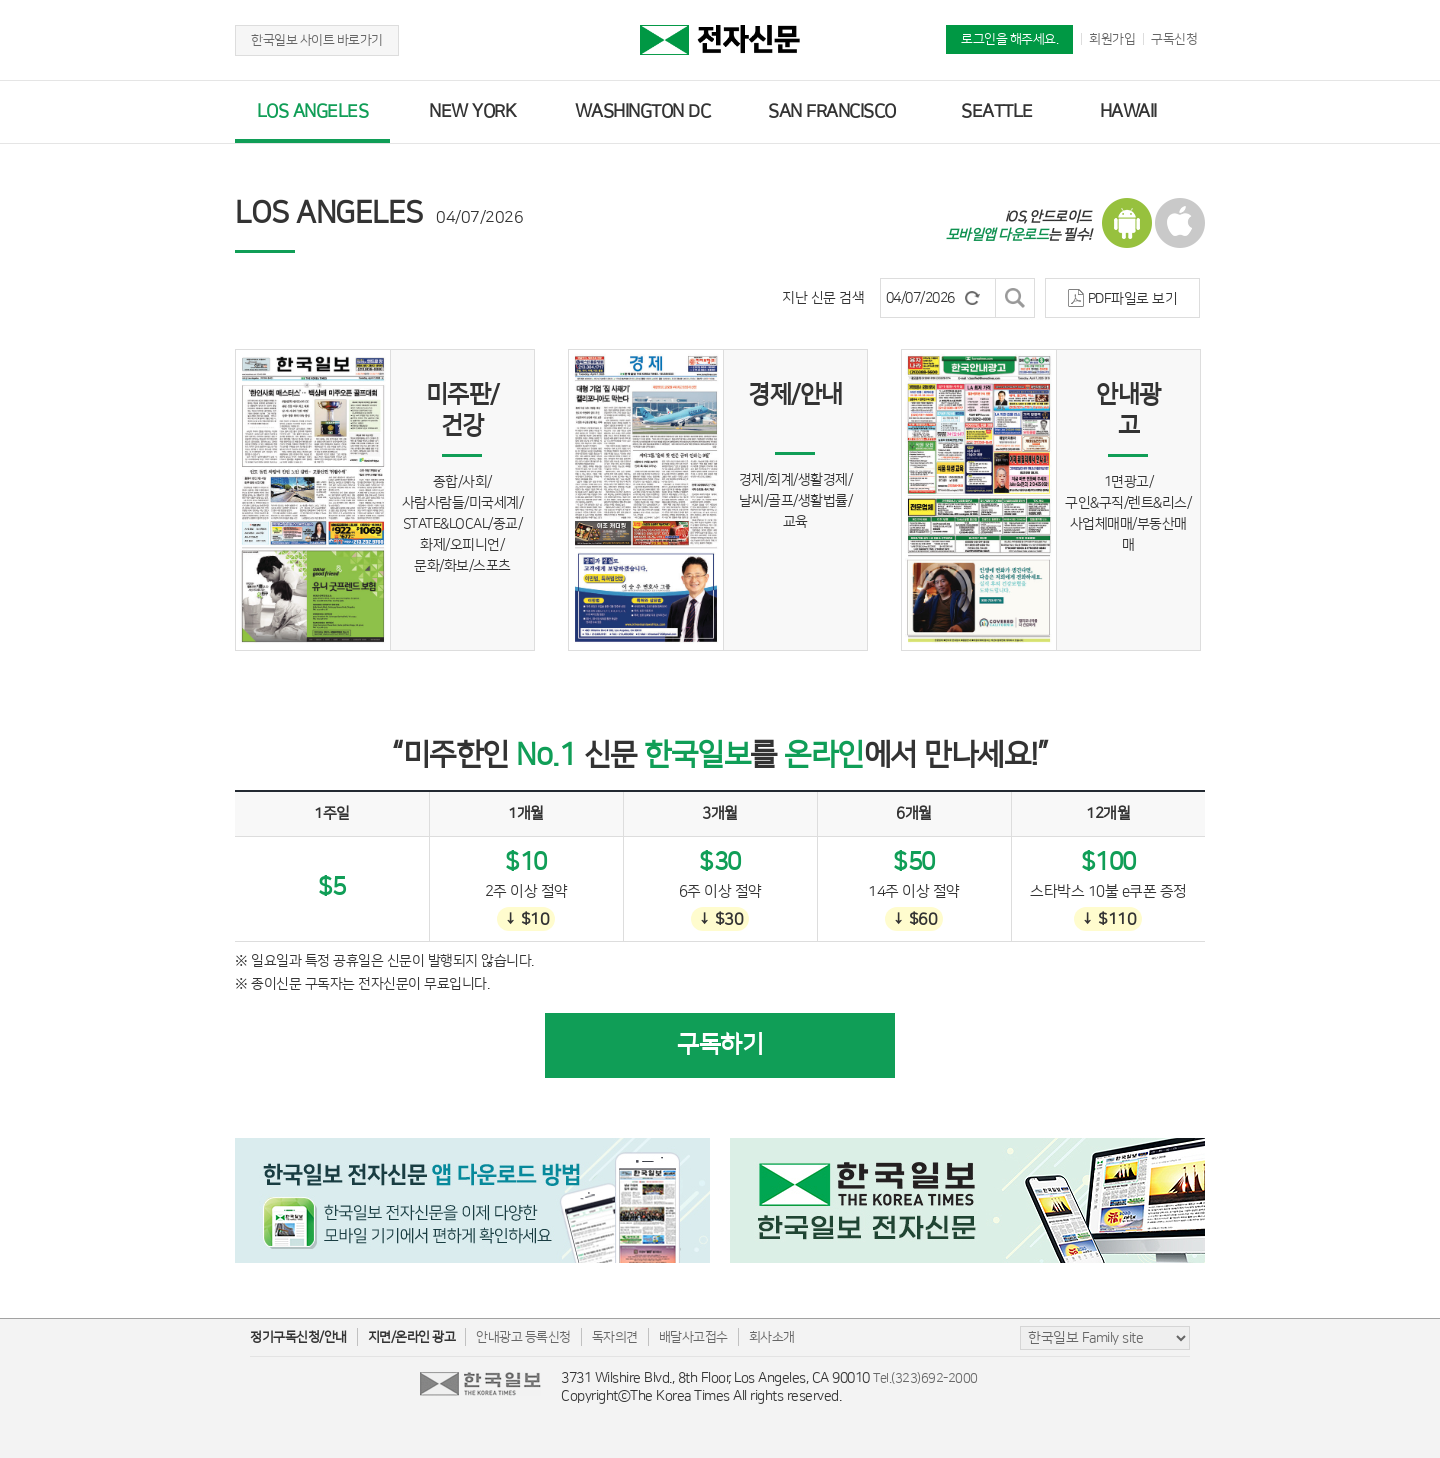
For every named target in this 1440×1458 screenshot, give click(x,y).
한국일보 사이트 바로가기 (317, 40)
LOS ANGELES (313, 112)
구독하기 (720, 1045)
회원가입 (1112, 39)
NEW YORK (472, 112)
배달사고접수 (693, 1337)
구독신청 (1174, 39)
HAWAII (1128, 112)
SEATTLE (997, 112)
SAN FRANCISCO (832, 112)
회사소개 (772, 1337)
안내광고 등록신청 (523, 1337)
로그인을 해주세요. (1009, 39)
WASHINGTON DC (643, 112)
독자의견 (615, 1337)
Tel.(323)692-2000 (925, 1378)
